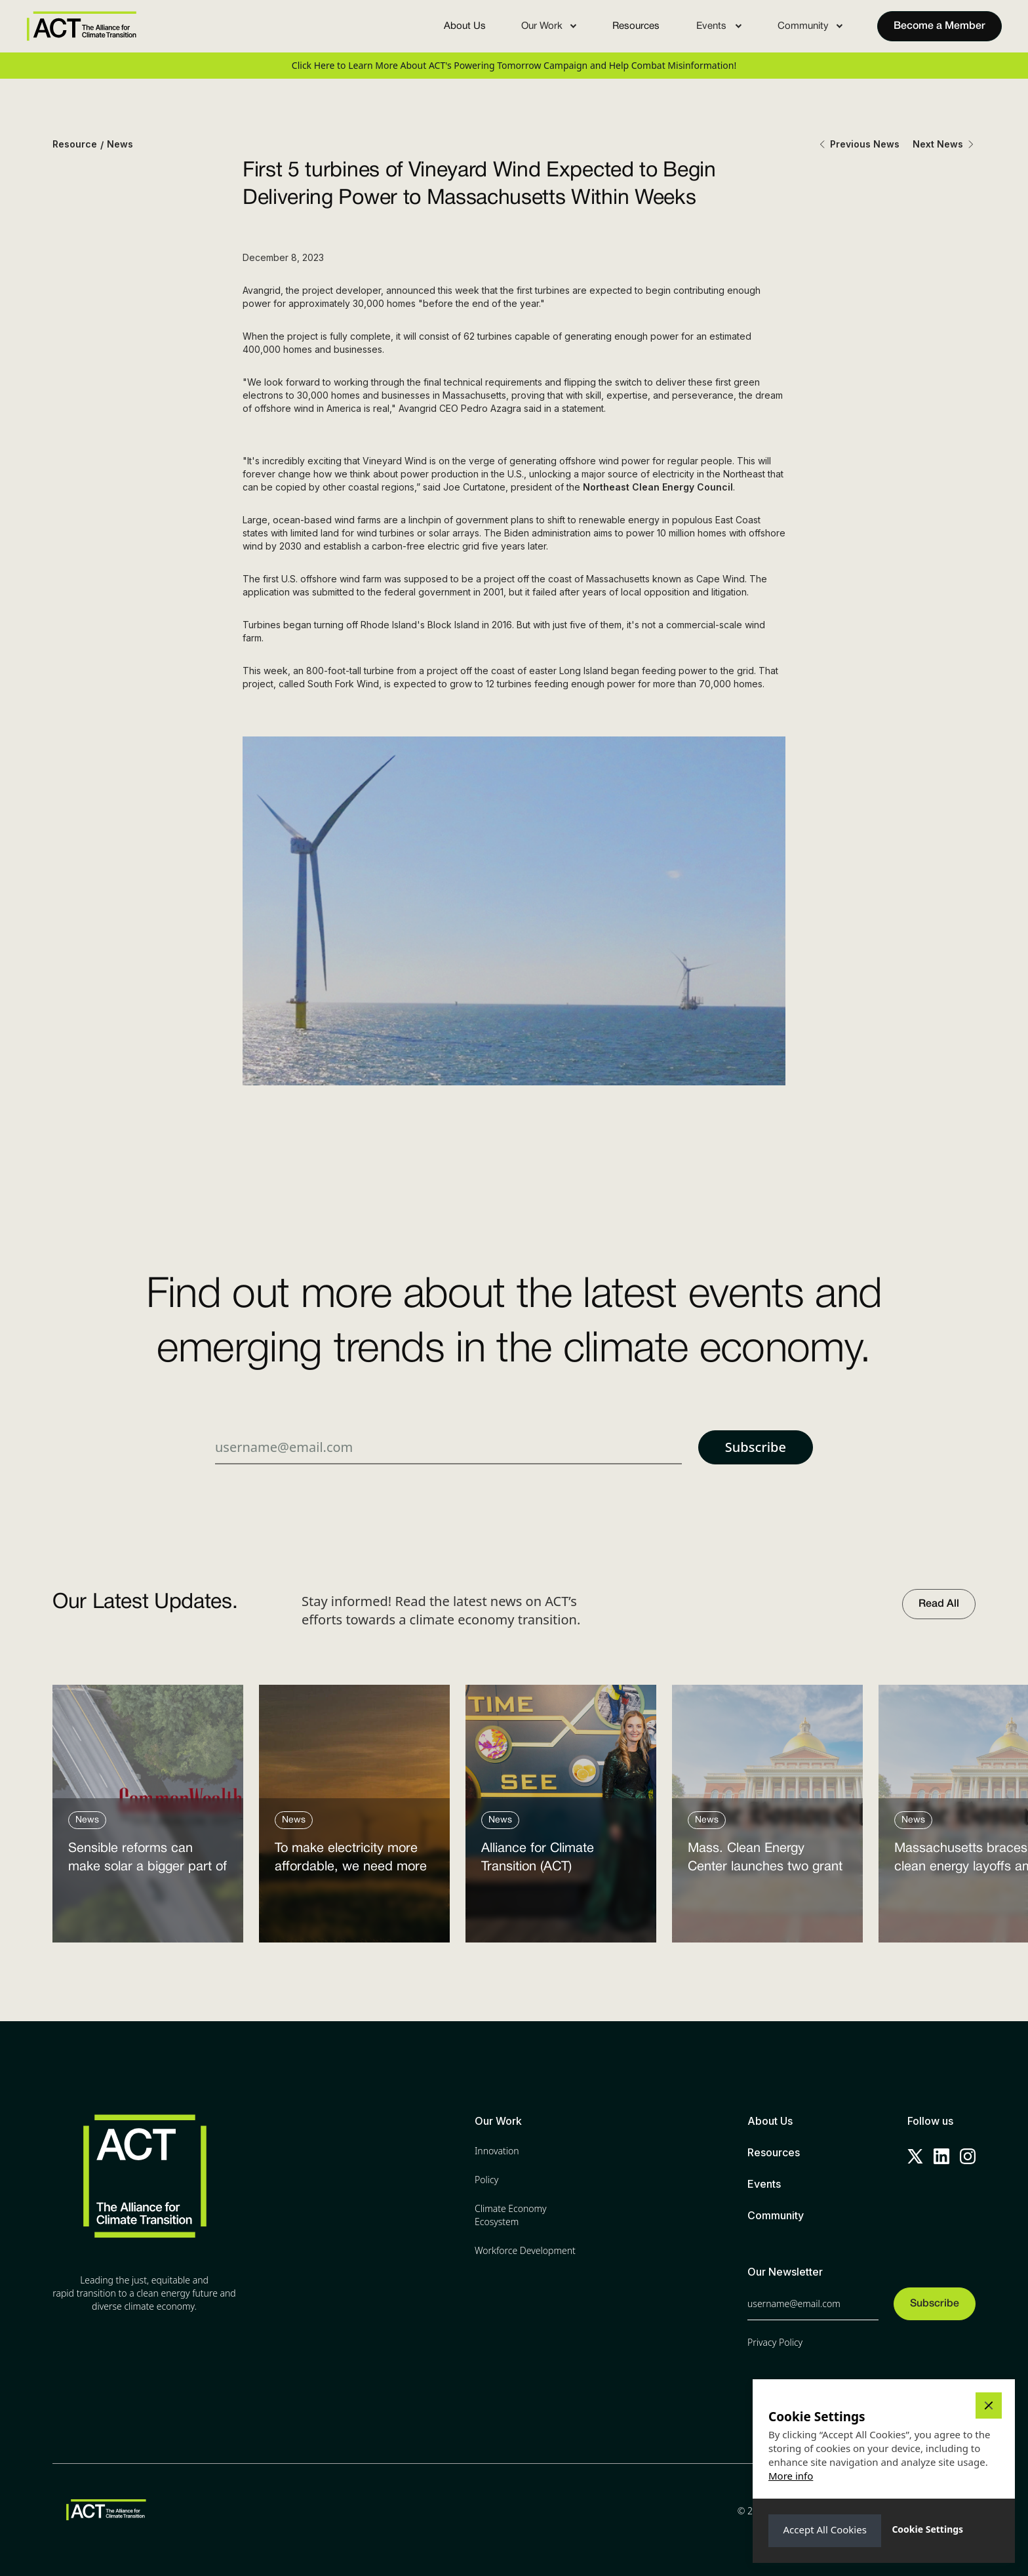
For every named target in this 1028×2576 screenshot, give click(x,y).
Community (775, 2215)
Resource (74, 144)
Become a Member (939, 26)
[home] (81, 26)
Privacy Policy (774, 2342)
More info (790, 2475)
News (120, 144)
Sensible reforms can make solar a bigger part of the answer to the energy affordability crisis (147, 1861)
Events (764, 2183)
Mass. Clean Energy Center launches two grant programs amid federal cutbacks (765, 1861)
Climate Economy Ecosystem (511, 2215)
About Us (465, 26)
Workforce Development (525, 2250)
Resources (636, 26)
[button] (549, 26)
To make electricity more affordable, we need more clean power (351, 1861)
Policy (486, 2179)
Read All (939, 1604)
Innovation (497, 2150)
